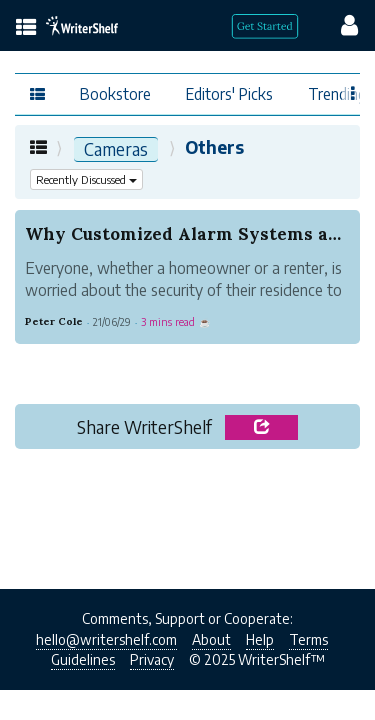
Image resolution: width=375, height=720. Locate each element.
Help (260, 639)
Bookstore (115, 93)
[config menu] (340, 24)
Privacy (152, 659)
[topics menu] (26, 28)
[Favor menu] (353, 92)
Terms (308, 639)
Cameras (116, 149)
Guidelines (83, 659)
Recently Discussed (86, 179)
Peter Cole (54, 321)
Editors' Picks (229, 93)
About (211, 639)
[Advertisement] (187, 524)
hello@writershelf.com (106, 639)
